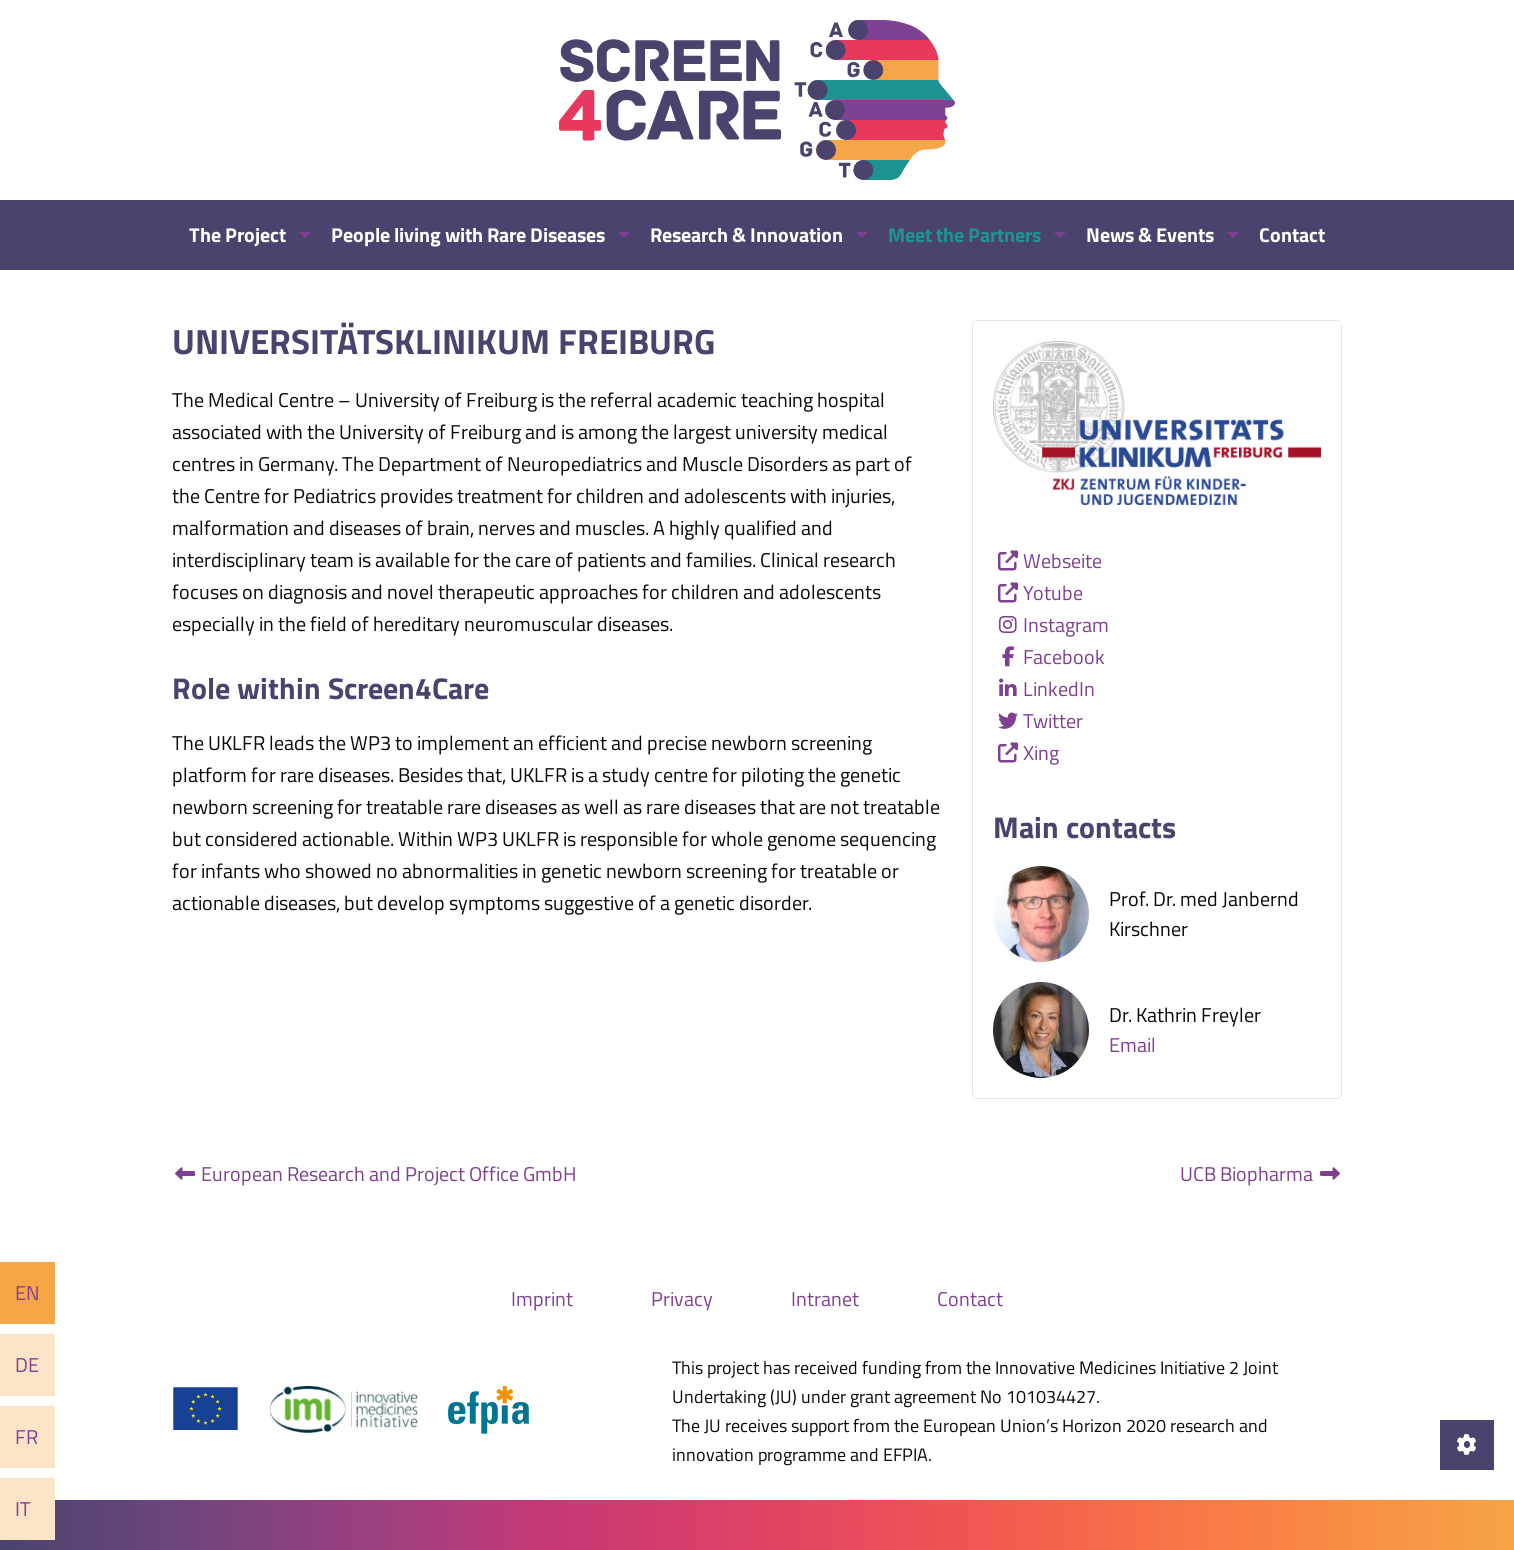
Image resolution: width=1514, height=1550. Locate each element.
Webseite (1062, 560)
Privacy (682, 1298)
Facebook (1064, 656)
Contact (970, 1298)
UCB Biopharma (1261, 1173)
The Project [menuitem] (237, 234)
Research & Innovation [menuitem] (746, 234)
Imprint (542, 1298)
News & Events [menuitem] (1150, 234)
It (23, 1508)
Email (1132, 1044)
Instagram (1066, 624)
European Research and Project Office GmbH (374, 1173)
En (27, 1292)
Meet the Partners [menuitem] (964, 234)
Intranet (825, 1298)
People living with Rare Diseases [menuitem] (468, 234)
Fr (26, 1436)
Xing (1041, 752)
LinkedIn (1059, 688)
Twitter (1053, 720)
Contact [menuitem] (1292, 234)
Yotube (1053, 592)
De (27, 1364)
